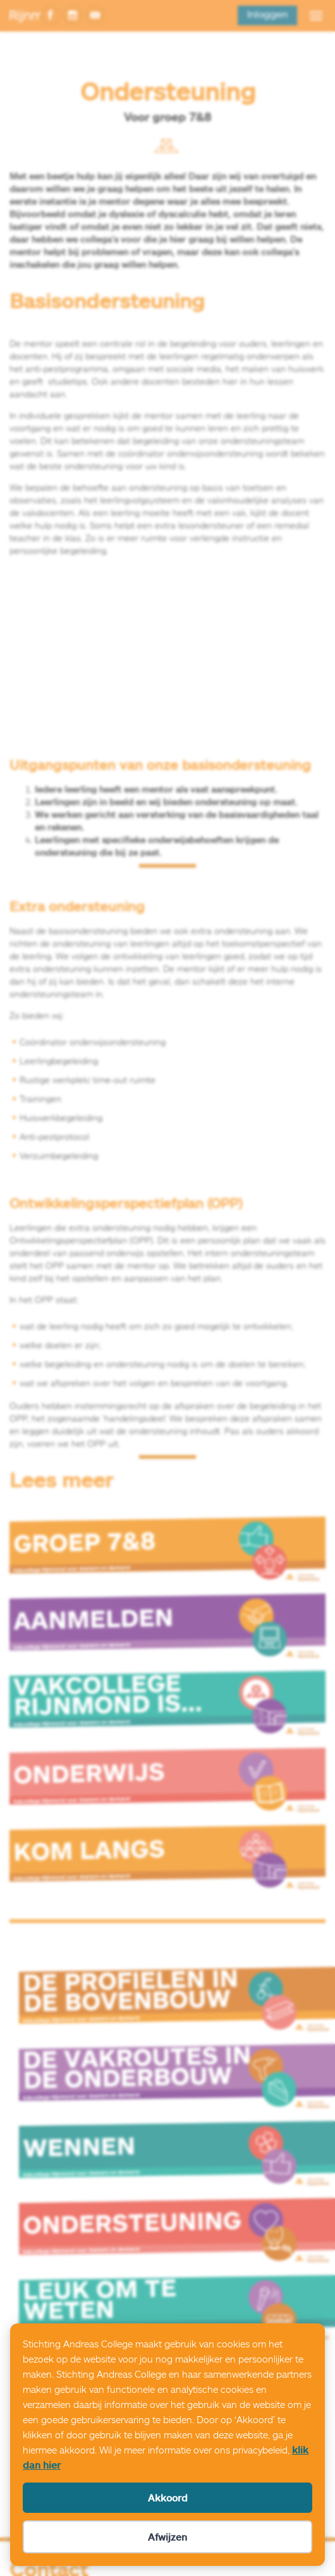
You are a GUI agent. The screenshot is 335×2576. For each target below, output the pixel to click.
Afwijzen (167, 2537)
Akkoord (168, 2497)
